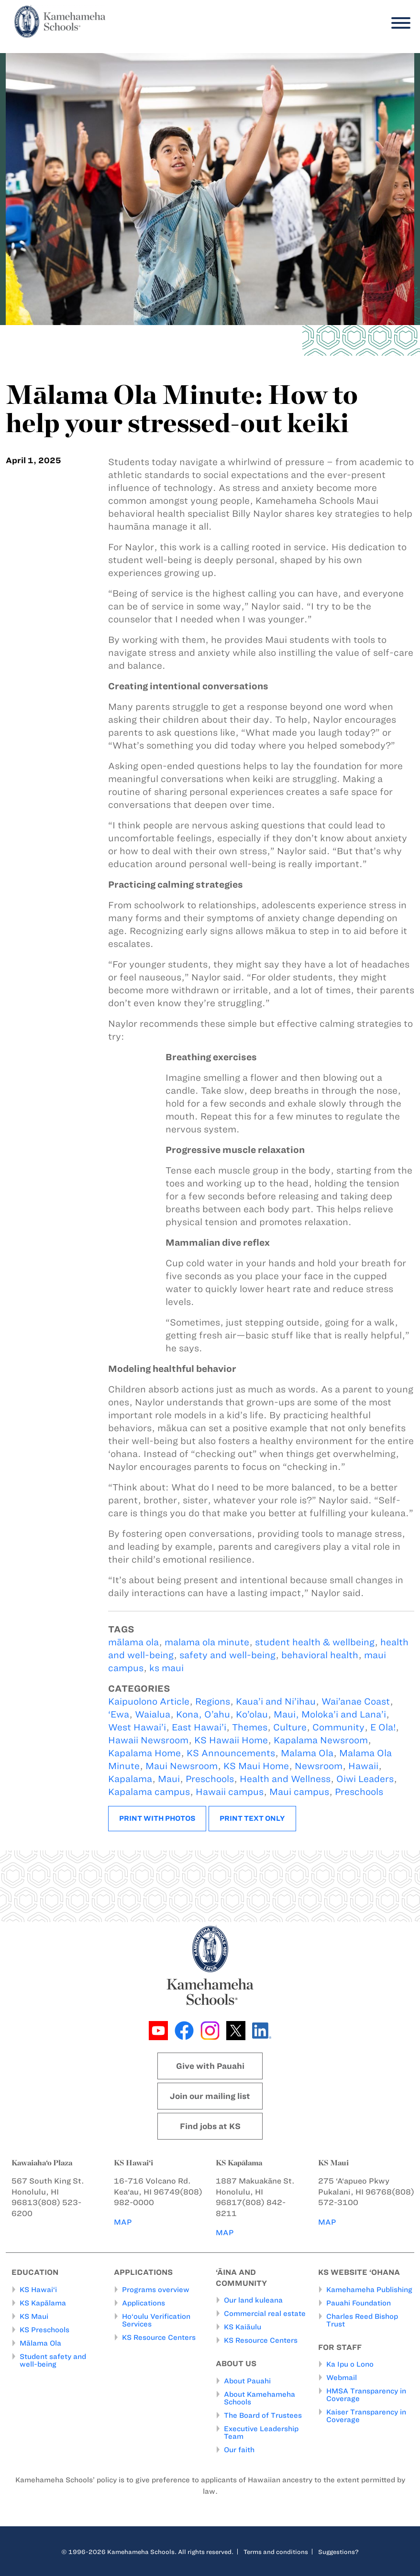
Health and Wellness (285, 1779)
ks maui (166, 1668)
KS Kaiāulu (242, 2327)
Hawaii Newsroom (148, 1740)
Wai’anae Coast (355, 1701)
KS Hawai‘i (38, 2289)
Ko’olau (252, 1714)
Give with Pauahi (210, 2066)
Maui (169, 1779)
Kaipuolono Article (148, 1701)
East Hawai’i (199, 1727)
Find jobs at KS (210, 2126)
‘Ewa (118, 1714)
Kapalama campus (149, 1792)
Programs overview (155, 2289)
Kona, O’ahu (203, 1714)
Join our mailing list (210, 2096)
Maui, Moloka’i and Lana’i (330, 1714)
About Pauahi (247, 2381)
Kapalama (130, 1779)
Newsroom (319, 1766)
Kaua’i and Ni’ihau (276, 1701)
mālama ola (133, 1642)
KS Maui (34, 2316)
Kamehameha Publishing (369, 2289)
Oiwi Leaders (365, 1779)
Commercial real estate (265, 2314)
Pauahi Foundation (358, 2303)
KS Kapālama (43, 2303)
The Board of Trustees (263, 2415)
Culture (290, 1727)
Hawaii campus (230, 1792)
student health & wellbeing (315, 1642)
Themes (249, 1727)
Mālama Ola (40, 2343)
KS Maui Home (256, 1766)
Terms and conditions (275, 2551)
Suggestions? (338, 2551)
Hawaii (363, 1766)
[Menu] (398, 23)
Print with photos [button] (157, 1818)
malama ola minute (207, 1642)
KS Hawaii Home (231, 1740)
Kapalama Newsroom (321, 1740)
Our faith (239, 2450)
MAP (123, 2222)
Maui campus (299, 1792)
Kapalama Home (144, 1753)
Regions (212, 1701)
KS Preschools (44, 2330)
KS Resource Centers (159, 2337)
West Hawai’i (137, 1727)
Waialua (152, 1714)
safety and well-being (227, 1655)
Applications (143, 2303)
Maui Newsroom (181, 1766)
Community (338, 1727)
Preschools (210, 1779)
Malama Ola (307, 1753)
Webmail (341, 2378)
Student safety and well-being (53, 2360)
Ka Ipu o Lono (350, 2365)
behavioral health (319, 1655)
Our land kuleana (253, 2300)
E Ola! (383, 1727)
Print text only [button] (252, 1818)
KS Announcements (231, 1753)
